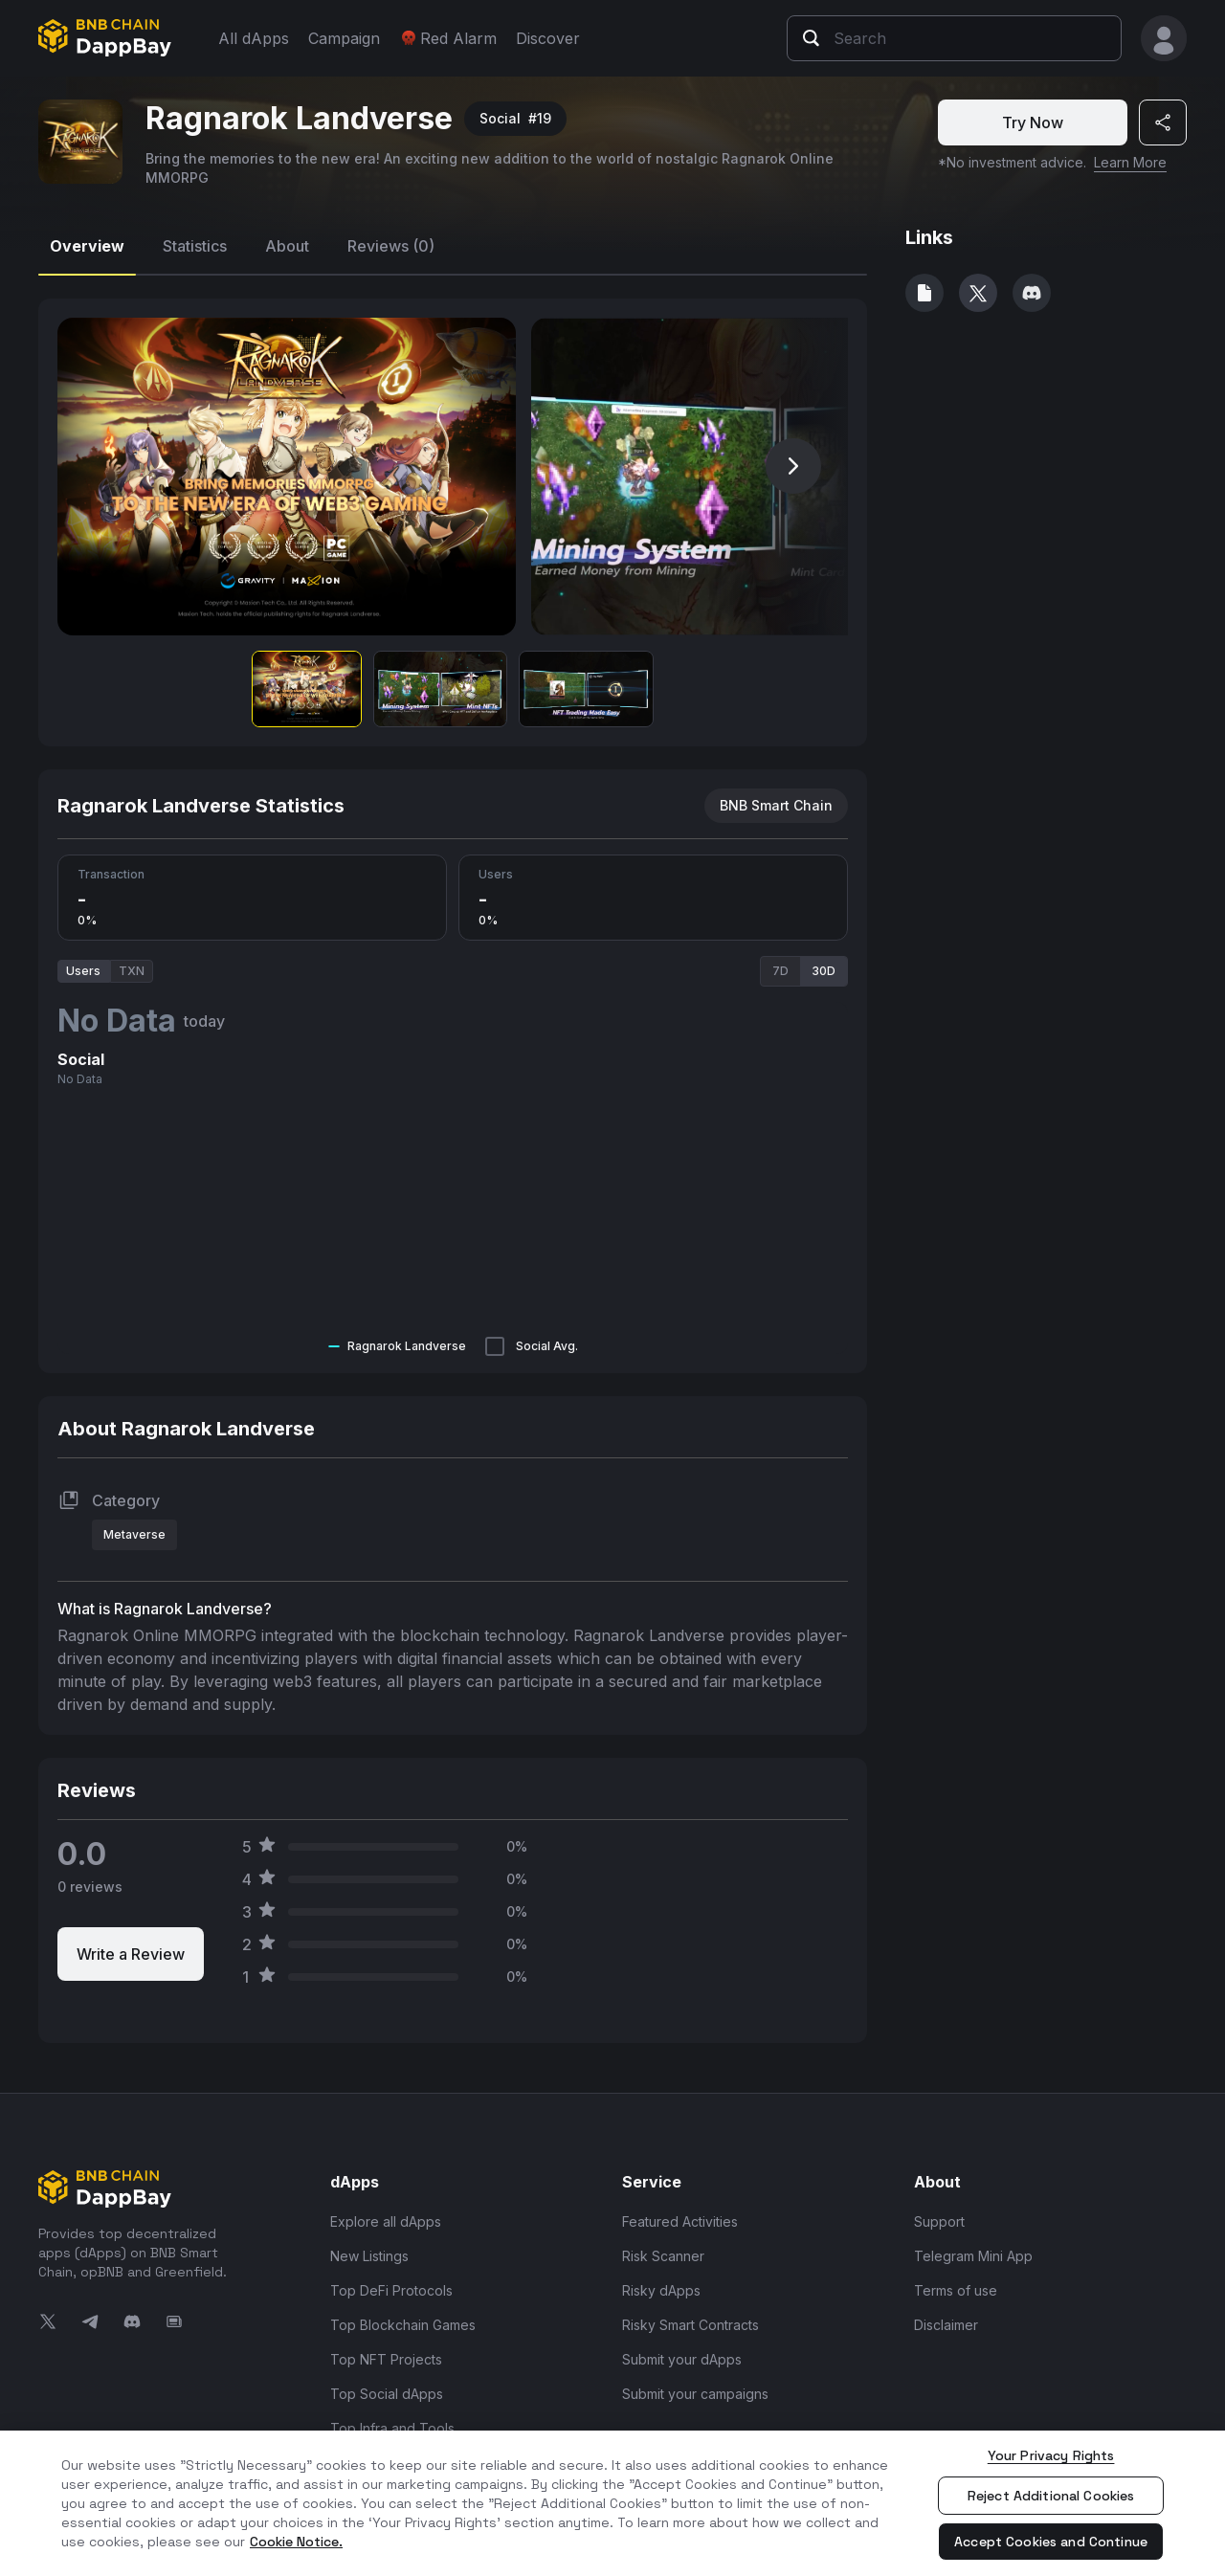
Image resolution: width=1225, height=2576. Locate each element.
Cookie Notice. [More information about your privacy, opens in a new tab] (296, 2541)
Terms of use (955, 2290)
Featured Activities (680, 2221)
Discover (548, 38)
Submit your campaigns (695, 2394)
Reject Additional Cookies (1051, 2495)
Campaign (344, 38)
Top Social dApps (386, 2394)
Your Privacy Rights (1051, 2455)
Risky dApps (661, 2290)
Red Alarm (448, 38)
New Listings (369, 2256)
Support (939, 2221)
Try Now (1032, 122)
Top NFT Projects (386, 2359)
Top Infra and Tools (392, 2428)
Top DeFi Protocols (391, 2290)
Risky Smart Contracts (690, 2325)
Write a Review (131, 1954)
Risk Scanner (663, 2256)
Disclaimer (946, 2325)
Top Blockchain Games (403, 2325)
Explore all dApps (385, 2221)
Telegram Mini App (973, 2256)
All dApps (253, 38)
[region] (612, 2503)
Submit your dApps (682, 2359)
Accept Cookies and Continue (1050, 2541)
